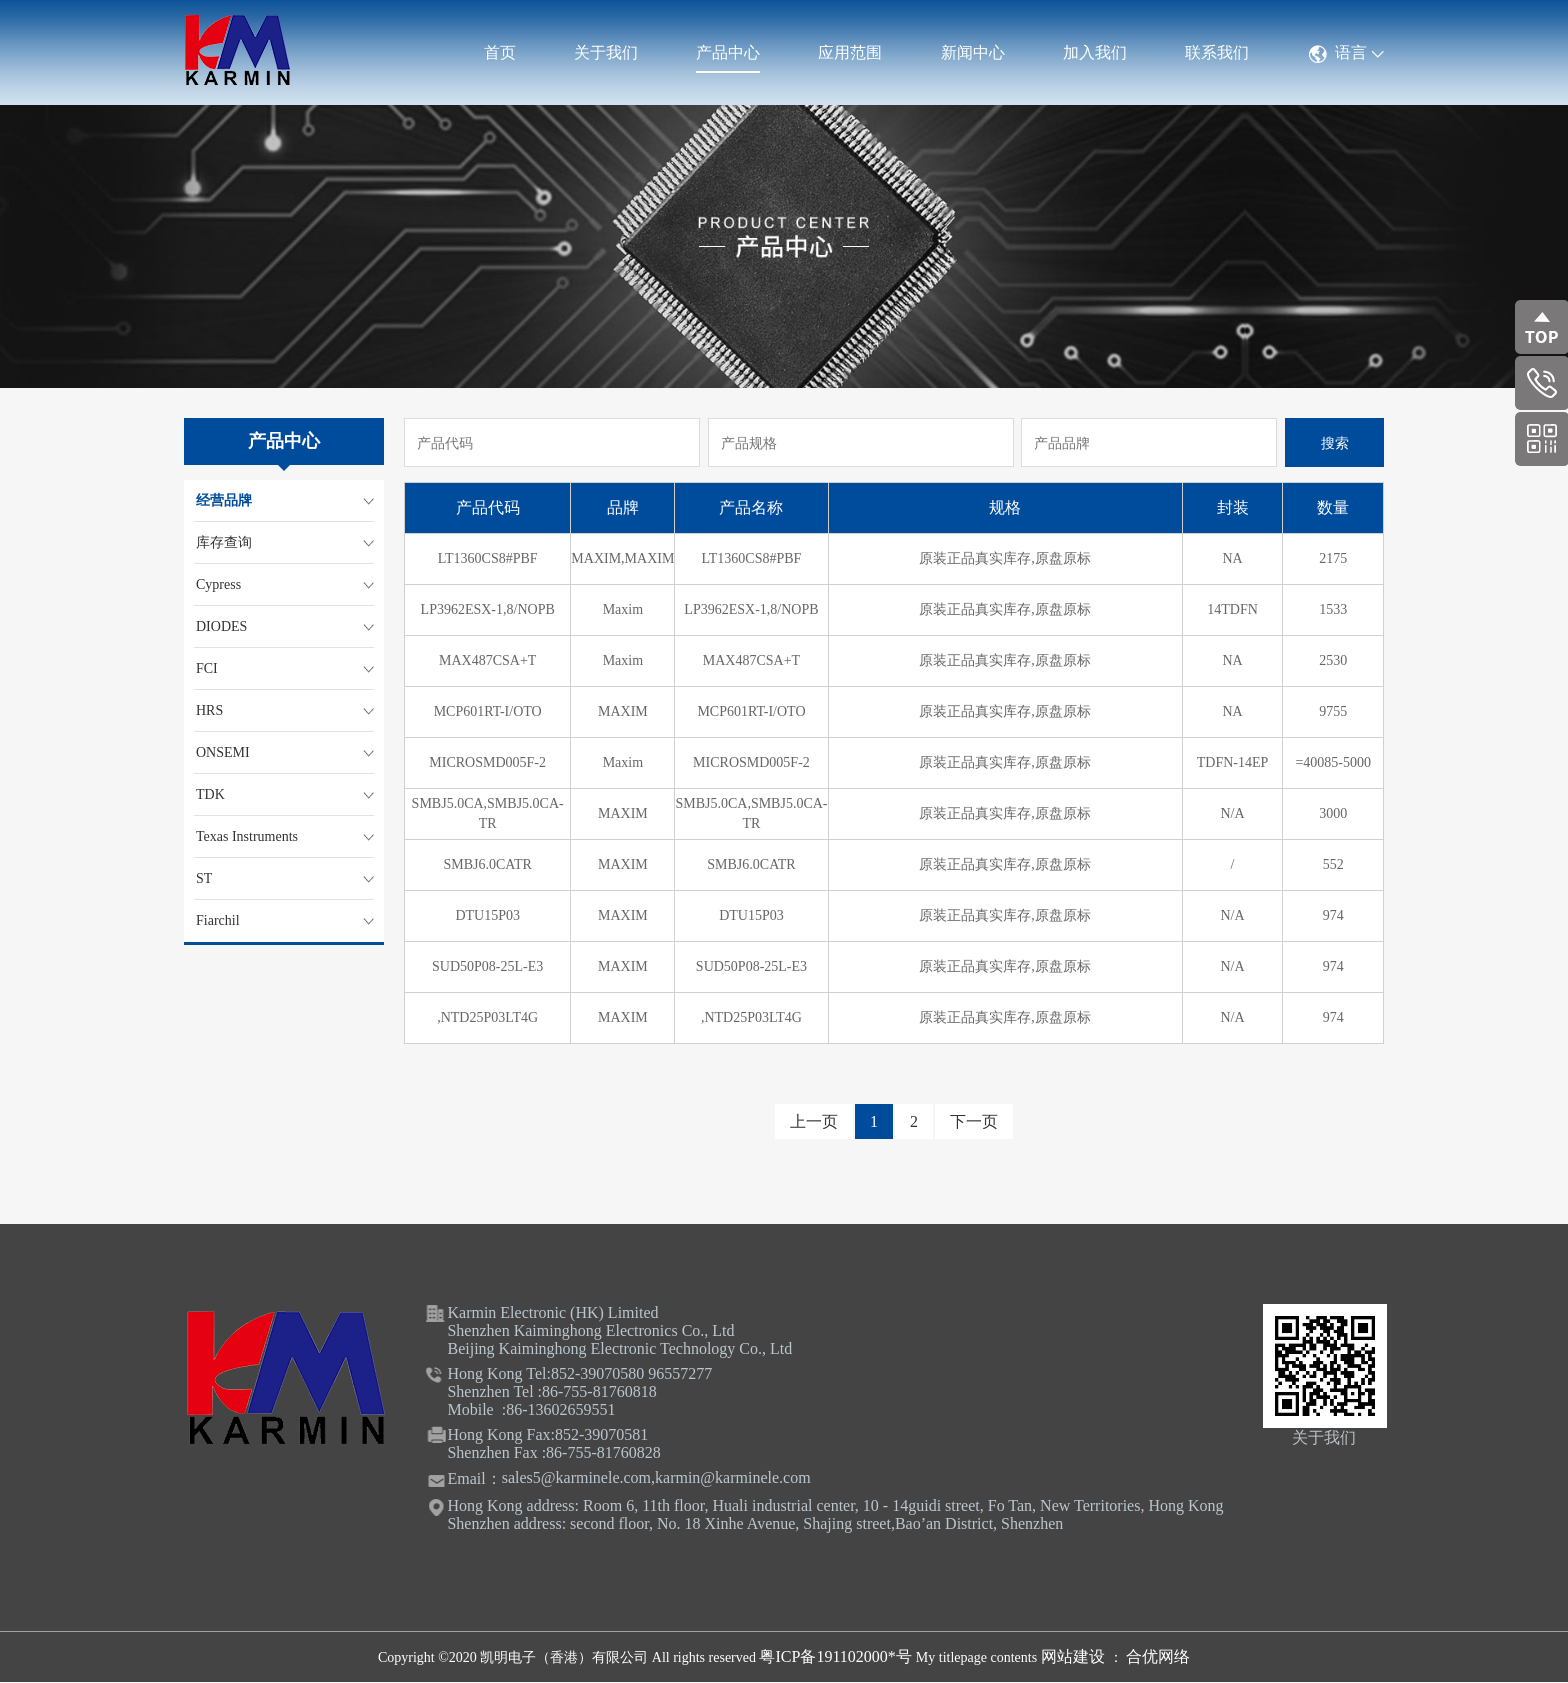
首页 (500, 52)
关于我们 (606, 52)
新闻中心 (973, 52)
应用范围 (850, 52)
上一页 (814, 1121)
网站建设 (1075, 1656)
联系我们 (1217, 52)
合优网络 (1158, 1656)
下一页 (974, 1121)
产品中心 (728, 52)
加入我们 (1095, 52)
